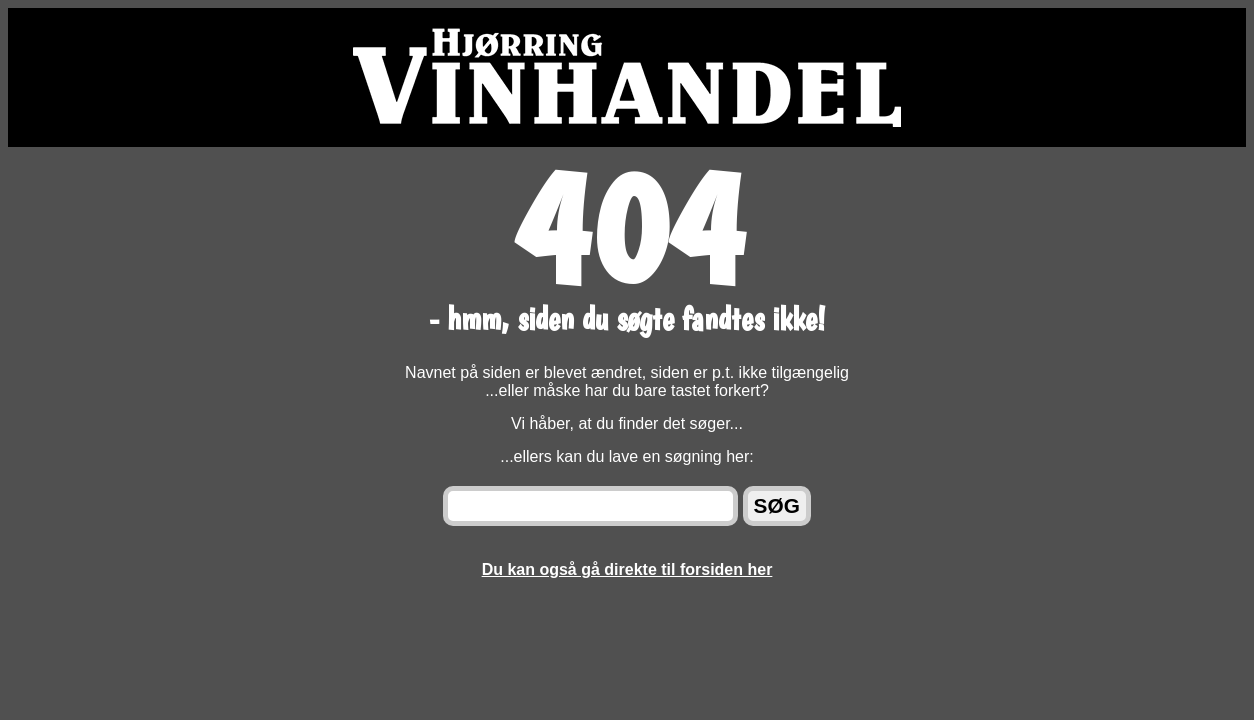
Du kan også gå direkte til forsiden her (627, 569)
